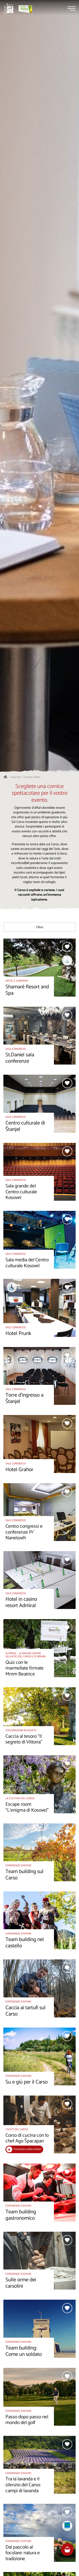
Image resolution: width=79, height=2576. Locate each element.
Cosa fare (16, 777)
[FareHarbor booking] (67, 2549)
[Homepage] (8, 8)
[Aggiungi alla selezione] (67, 947)
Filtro (39, 927)
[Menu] (71, 8)
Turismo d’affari (31, 777)
